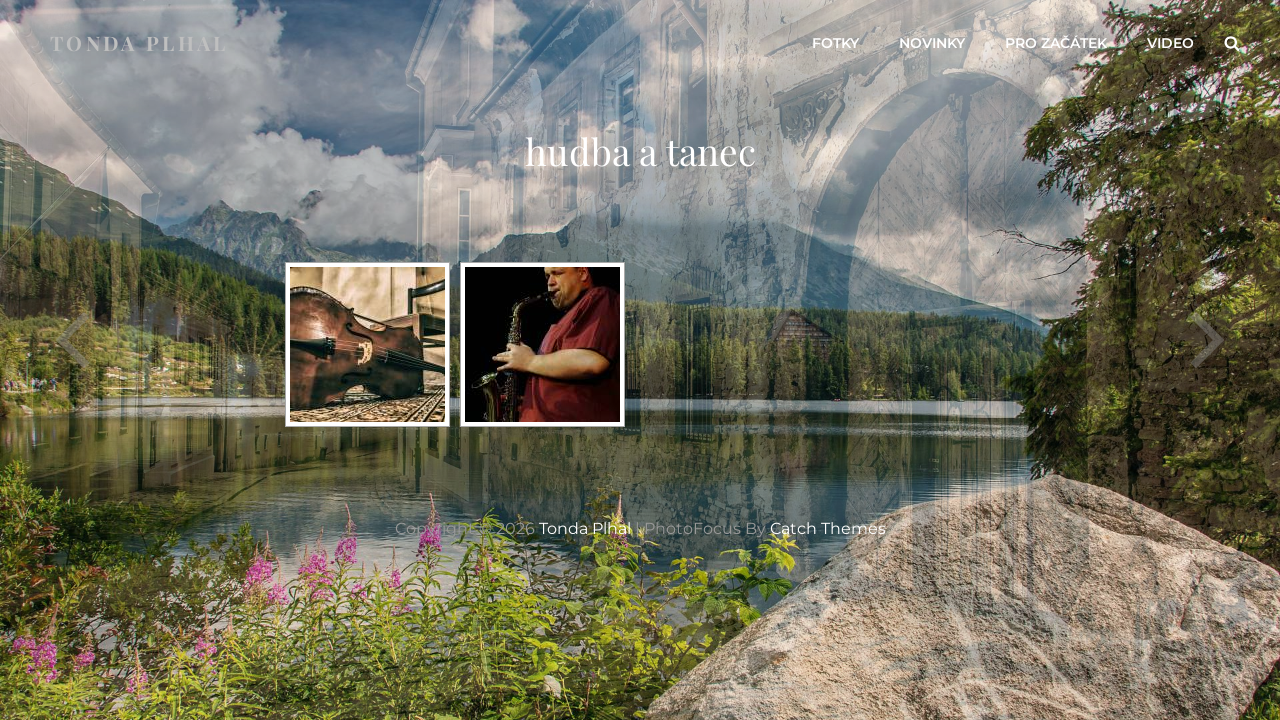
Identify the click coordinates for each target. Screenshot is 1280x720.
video (1170, 43)
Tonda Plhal (139, 42)
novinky (932, 43)
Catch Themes (828, 528)
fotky (835, 43)
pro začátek (1056, 43)
